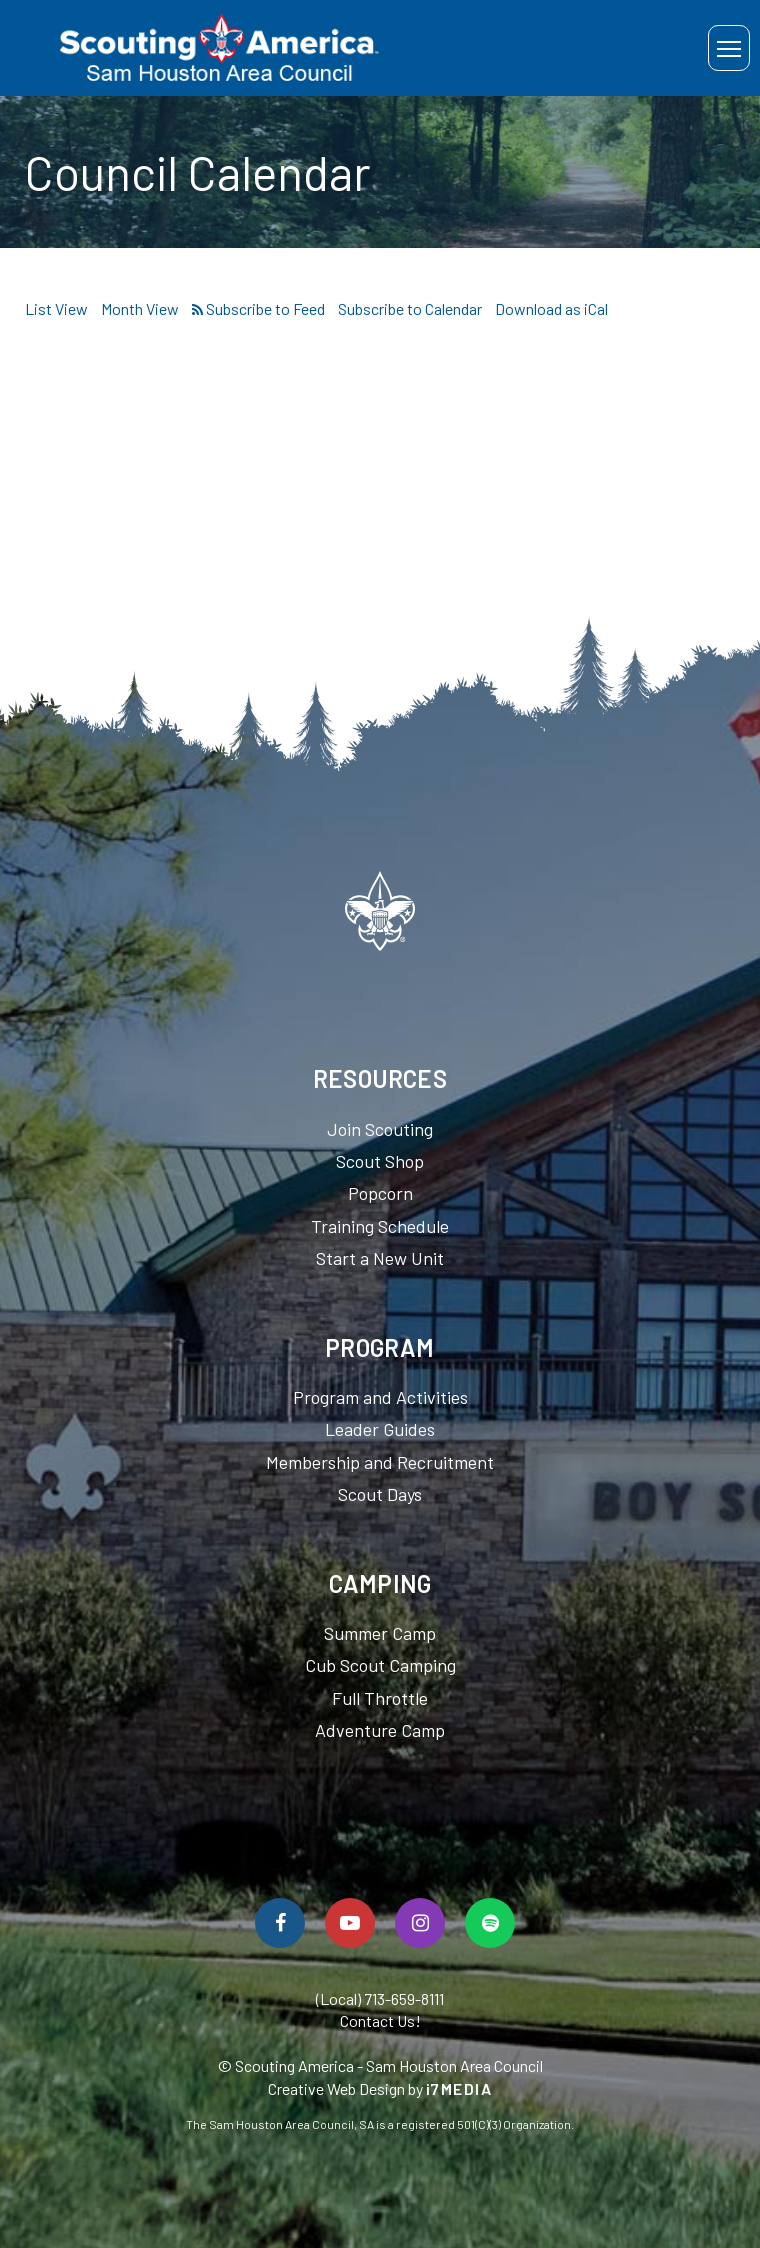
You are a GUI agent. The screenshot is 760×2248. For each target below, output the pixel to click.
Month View (140, 308)
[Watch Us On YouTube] (350, 1923)
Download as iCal (551, 308)
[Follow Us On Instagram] (420, 1923)
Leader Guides (380, 1429)
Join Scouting (380, 1129)
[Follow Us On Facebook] (280, 1923)
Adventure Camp (380, 1730)
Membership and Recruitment (380, 1462)
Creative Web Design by (380, 2088)
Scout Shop (380, 1161)
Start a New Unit (380, 1258)
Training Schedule (380, 1226)
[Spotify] (490, 1923)
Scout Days (380, 1494)
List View (56, 308)
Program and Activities (380, 1397)
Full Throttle (380, 1698)
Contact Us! (380, 2020)
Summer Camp (380, 1633)
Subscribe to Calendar (410, 308)
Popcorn (380, 1193)
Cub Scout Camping (380, 1665)
